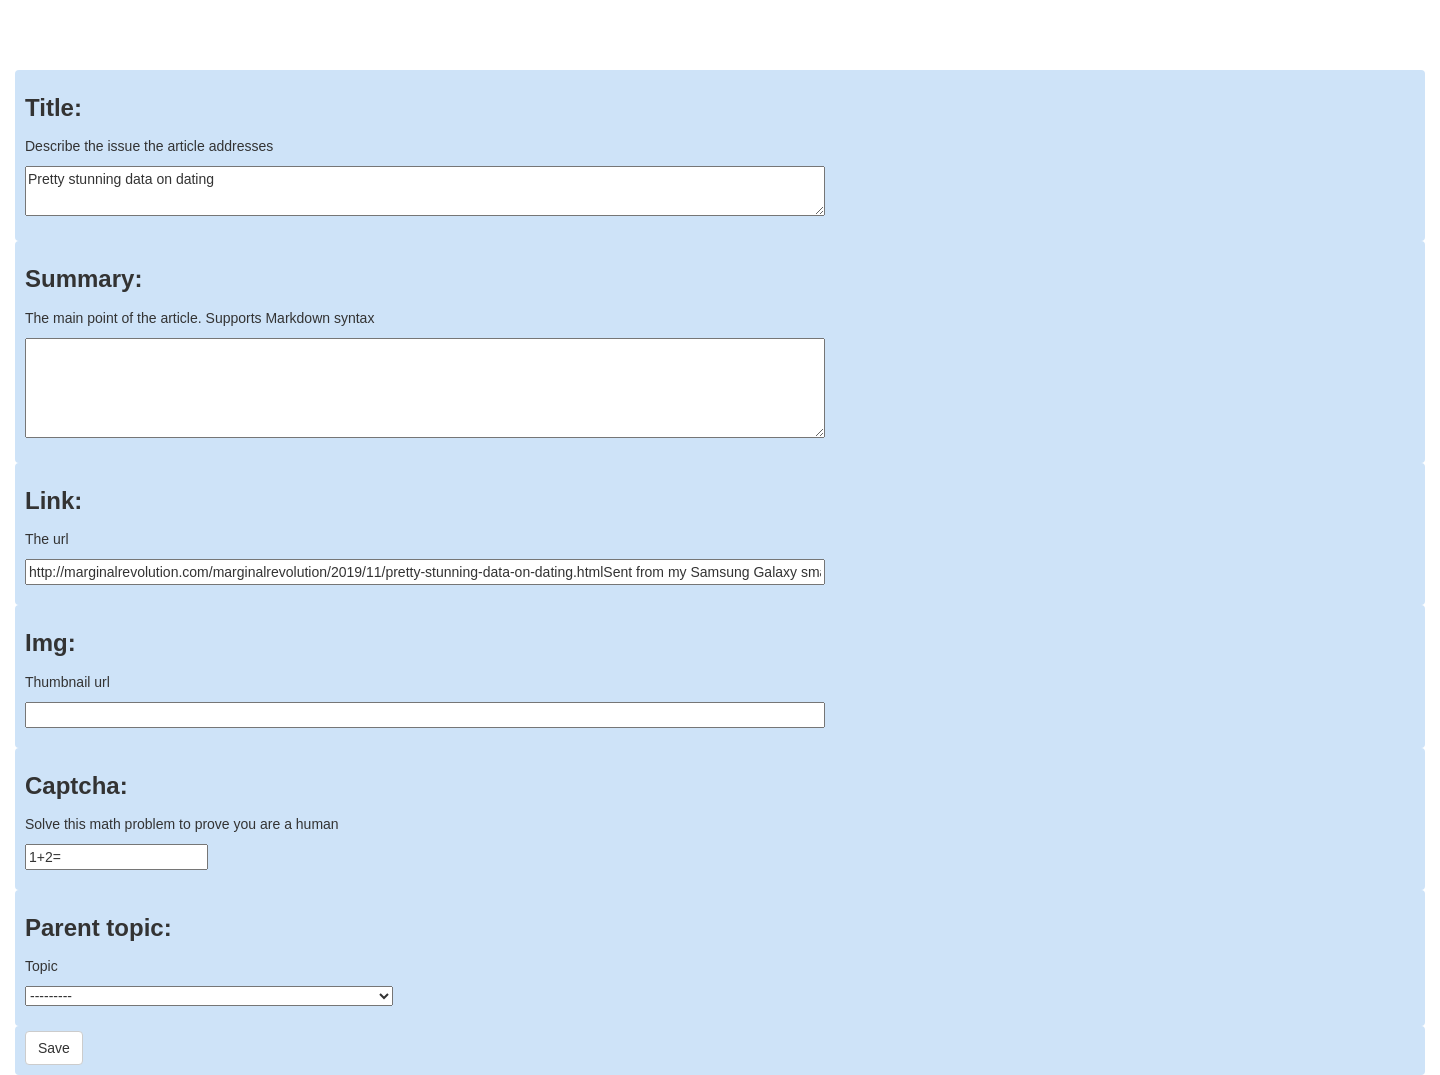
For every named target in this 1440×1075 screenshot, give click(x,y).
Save (54, 1048)
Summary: (83, 279)
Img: (50, 643)
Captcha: (76, 786)
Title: (53, 108)
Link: (53, 501)
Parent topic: (98, 928)
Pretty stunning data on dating (425, 191)
